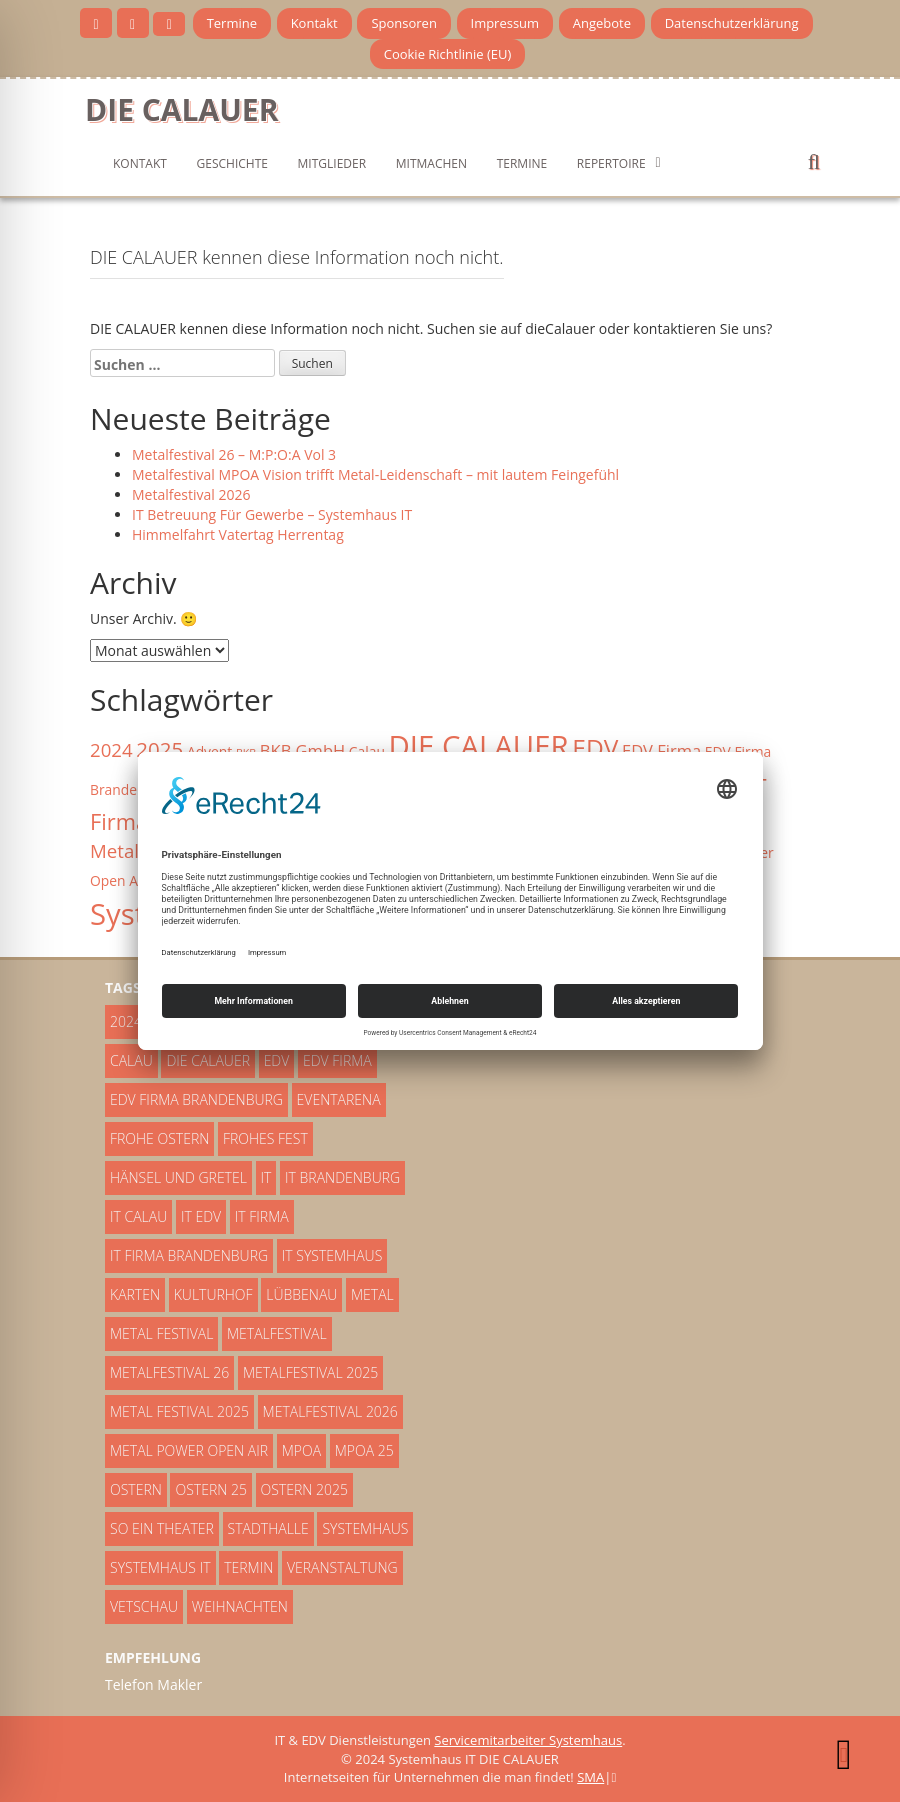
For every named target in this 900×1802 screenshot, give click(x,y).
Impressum (505, 23)
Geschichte (232, 163)
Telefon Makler (153, 1684)
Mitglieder (332, 163)
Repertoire (611, 163)
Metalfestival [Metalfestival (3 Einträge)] (277, 1333)
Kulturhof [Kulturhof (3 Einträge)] (213, 1294)
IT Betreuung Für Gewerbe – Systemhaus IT (272, 514)
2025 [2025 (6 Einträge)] (159, 749)
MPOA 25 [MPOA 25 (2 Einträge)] (364, 1450)
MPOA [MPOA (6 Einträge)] (301, 1450)
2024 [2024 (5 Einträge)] (111, 749)
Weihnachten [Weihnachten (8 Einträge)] (240, 1606)
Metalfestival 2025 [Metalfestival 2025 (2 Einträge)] (310, 1372)
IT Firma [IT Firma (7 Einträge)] (262, 1216)
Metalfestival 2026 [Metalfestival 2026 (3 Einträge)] (330, 1411)
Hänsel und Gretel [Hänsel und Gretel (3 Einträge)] (178, 1177)
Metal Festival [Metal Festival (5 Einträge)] (161, 1333)
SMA (590, 1777)
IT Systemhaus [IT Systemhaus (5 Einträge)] (332, 1255)
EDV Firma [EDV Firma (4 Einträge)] (661, 750)
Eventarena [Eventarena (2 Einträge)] (339, 1099)
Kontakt (314, 23)
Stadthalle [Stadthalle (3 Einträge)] (268, 1528)
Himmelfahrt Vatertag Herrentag (238, 534)
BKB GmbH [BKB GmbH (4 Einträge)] (302, 750)
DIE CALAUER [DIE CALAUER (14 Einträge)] (479, 746)
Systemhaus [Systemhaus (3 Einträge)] (365, 1528)
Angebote (602, 23)
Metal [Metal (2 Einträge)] (372, 1294)
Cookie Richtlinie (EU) (448, 54)
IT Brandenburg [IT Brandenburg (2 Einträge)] (342, 1177)
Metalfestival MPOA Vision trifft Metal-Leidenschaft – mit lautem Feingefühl (375, 474)
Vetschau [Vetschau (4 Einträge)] (144, 1606)
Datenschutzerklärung (732, 23)
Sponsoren (403, 23)
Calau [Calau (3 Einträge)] (131, 1060)
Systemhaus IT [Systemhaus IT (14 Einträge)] (160, 1567)
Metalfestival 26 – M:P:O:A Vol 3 (234, 454)
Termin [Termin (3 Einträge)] (248, 1567)
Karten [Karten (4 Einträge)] (135, 1294)
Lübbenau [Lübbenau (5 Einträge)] (301, 1294)
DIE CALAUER (181, 109)
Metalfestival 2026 (191, 494)
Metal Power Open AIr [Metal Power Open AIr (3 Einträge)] (189, 1450)
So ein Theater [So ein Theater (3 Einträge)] (162, 1528)
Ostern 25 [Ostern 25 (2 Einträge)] (210, 1489)
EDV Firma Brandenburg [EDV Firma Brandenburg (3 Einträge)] (196, 1099)
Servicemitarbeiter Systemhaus (528, 1740)
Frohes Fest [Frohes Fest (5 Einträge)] (265, 1138)
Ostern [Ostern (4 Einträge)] (136, 1489)
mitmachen (431, 163)
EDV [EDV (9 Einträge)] (595, 747)
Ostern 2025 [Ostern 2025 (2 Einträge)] (304, 1489)
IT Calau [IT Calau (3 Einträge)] (138, 1216)
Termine (232, 23)
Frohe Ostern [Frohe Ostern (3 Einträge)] (159, 1138)
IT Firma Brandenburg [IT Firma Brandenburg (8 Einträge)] (189, 1255)
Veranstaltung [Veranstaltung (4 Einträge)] (342, 1567)
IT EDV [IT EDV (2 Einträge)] (201, 1216)
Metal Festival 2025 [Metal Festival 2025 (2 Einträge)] (179, 1411)
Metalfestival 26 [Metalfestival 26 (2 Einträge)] (169, 1372)
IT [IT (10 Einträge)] (266, 1177)
